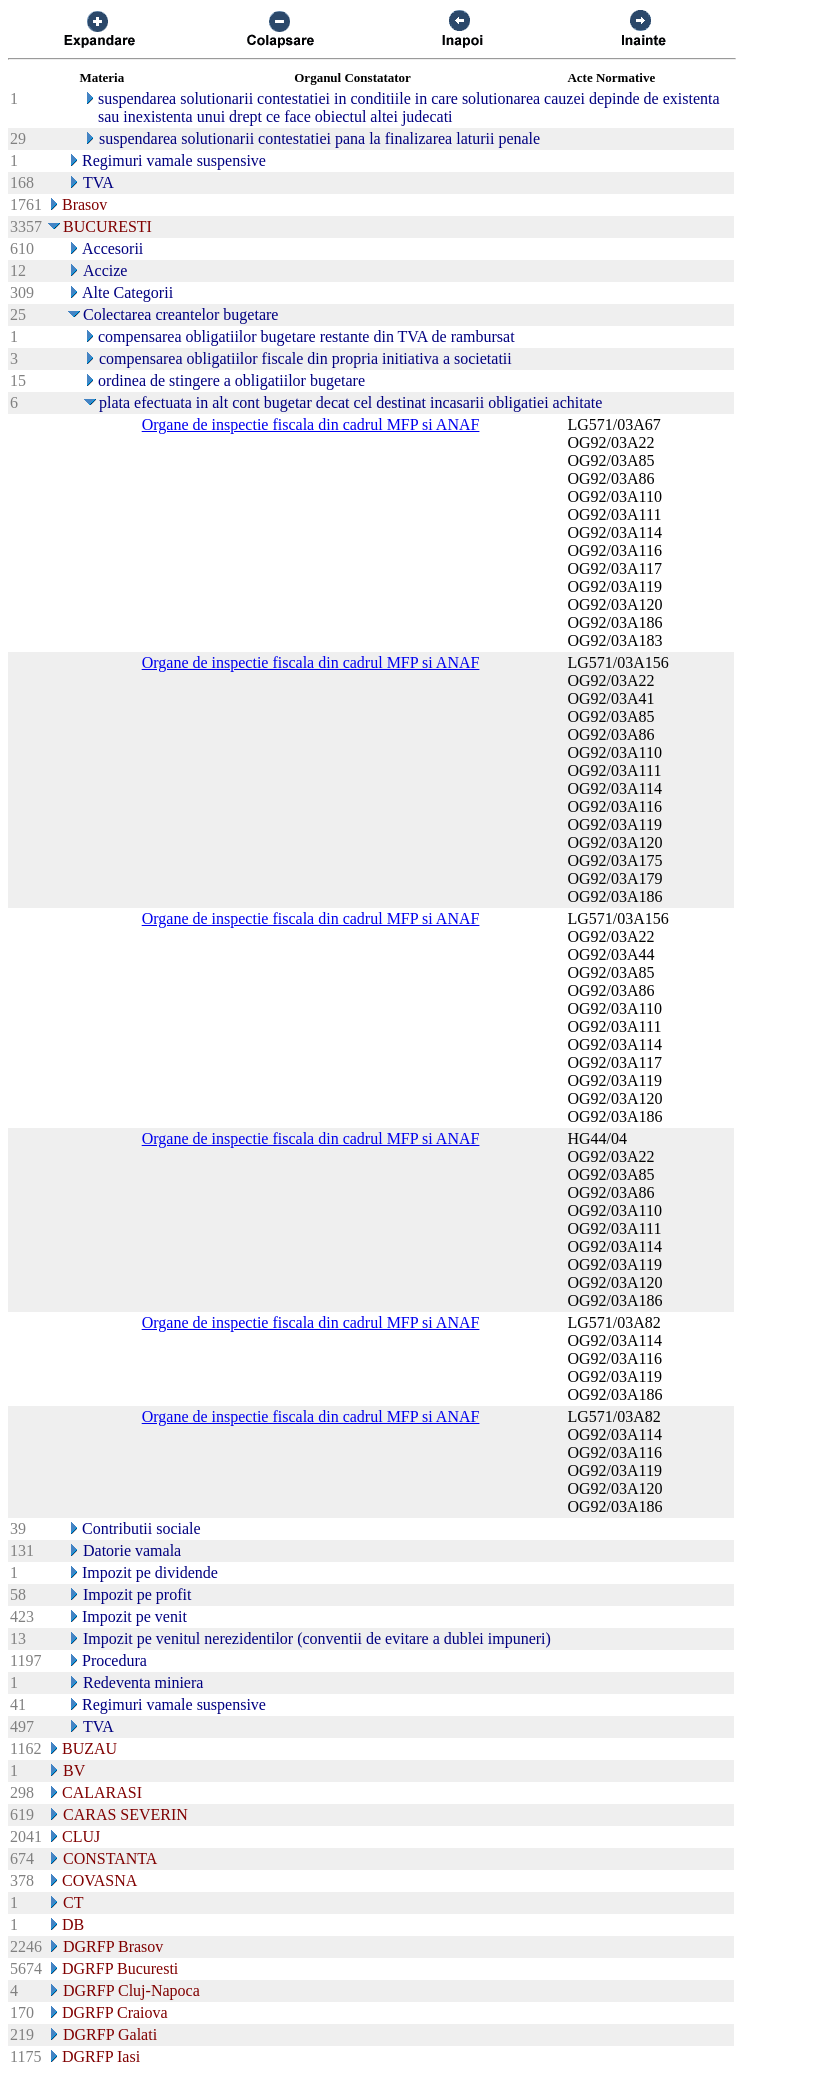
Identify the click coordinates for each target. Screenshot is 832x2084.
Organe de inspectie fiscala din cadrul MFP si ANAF (311, 424)
